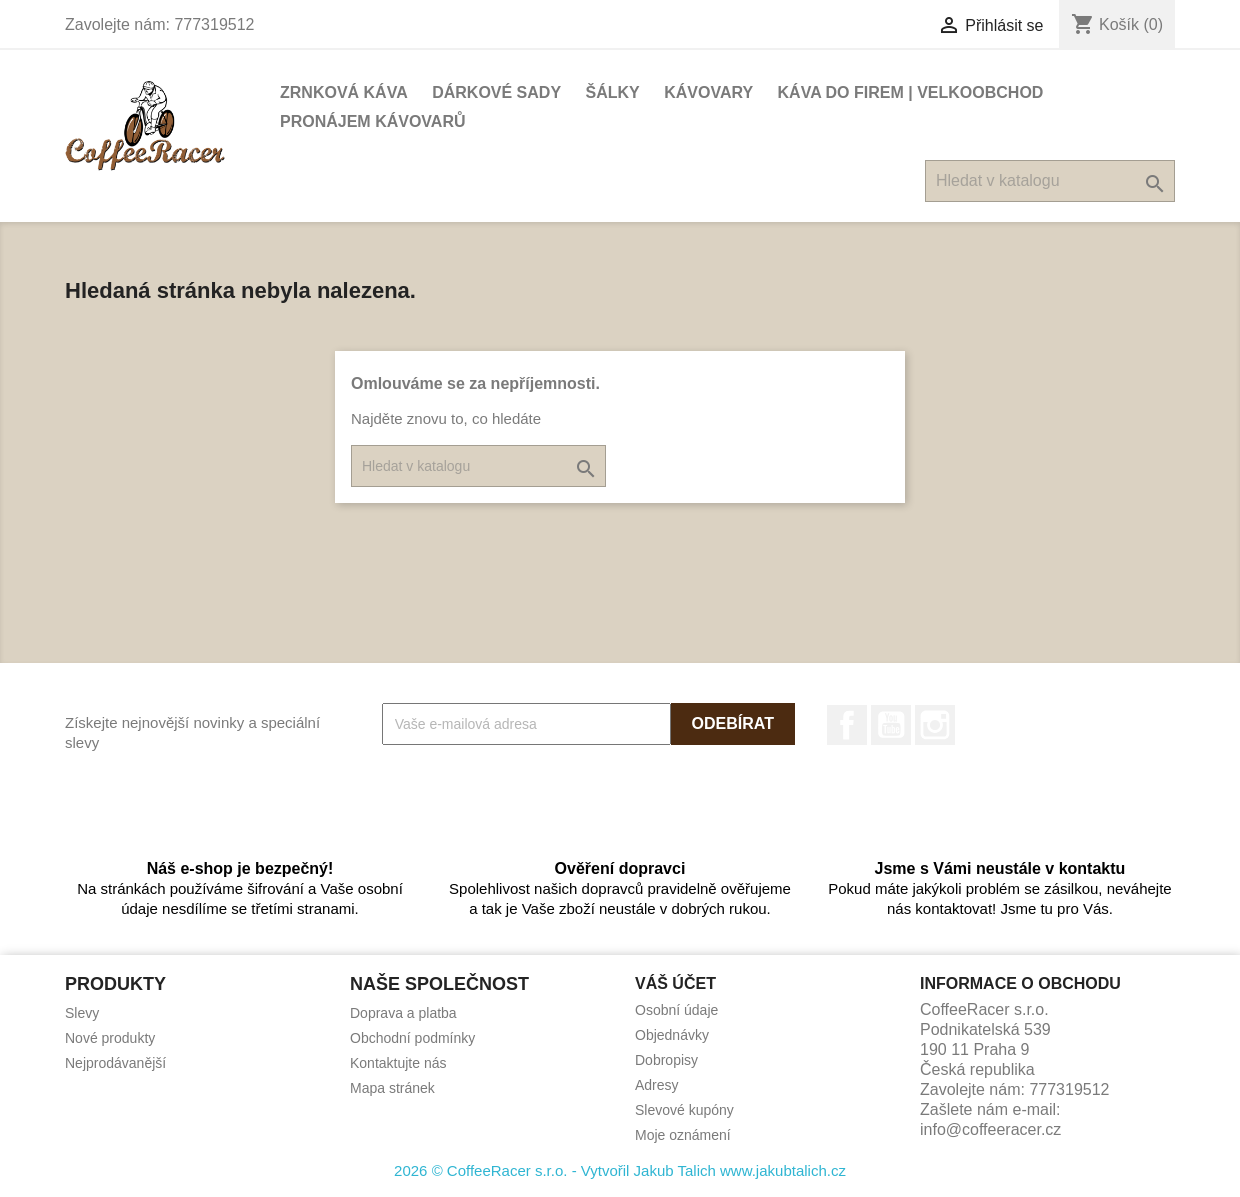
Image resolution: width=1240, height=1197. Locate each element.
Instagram (935, 725)
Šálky (613, 92)
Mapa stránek (392, 1088)
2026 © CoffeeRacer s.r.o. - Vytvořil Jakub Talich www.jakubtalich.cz (620, 1170)
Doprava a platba (403, 1013)
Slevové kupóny (684, 1110)
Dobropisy (666, 1060)
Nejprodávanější (115, 1063)
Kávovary (708, 92)
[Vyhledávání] (1050, 181)
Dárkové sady (496, 92)
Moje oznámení (683, 1135)
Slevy (82, 1013)
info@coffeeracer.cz (990, 1129)
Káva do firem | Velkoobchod (911, 92)
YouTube (891, 725)
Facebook (847, 725)
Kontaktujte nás (398, 1063)
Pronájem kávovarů (373, 121)
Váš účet (675, 983)
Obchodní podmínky (412, 1038)
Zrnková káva (344, 92)
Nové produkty (110, 1038)
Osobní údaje (676, 1010)
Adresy (657, 1085)
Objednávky (672, 1035)
